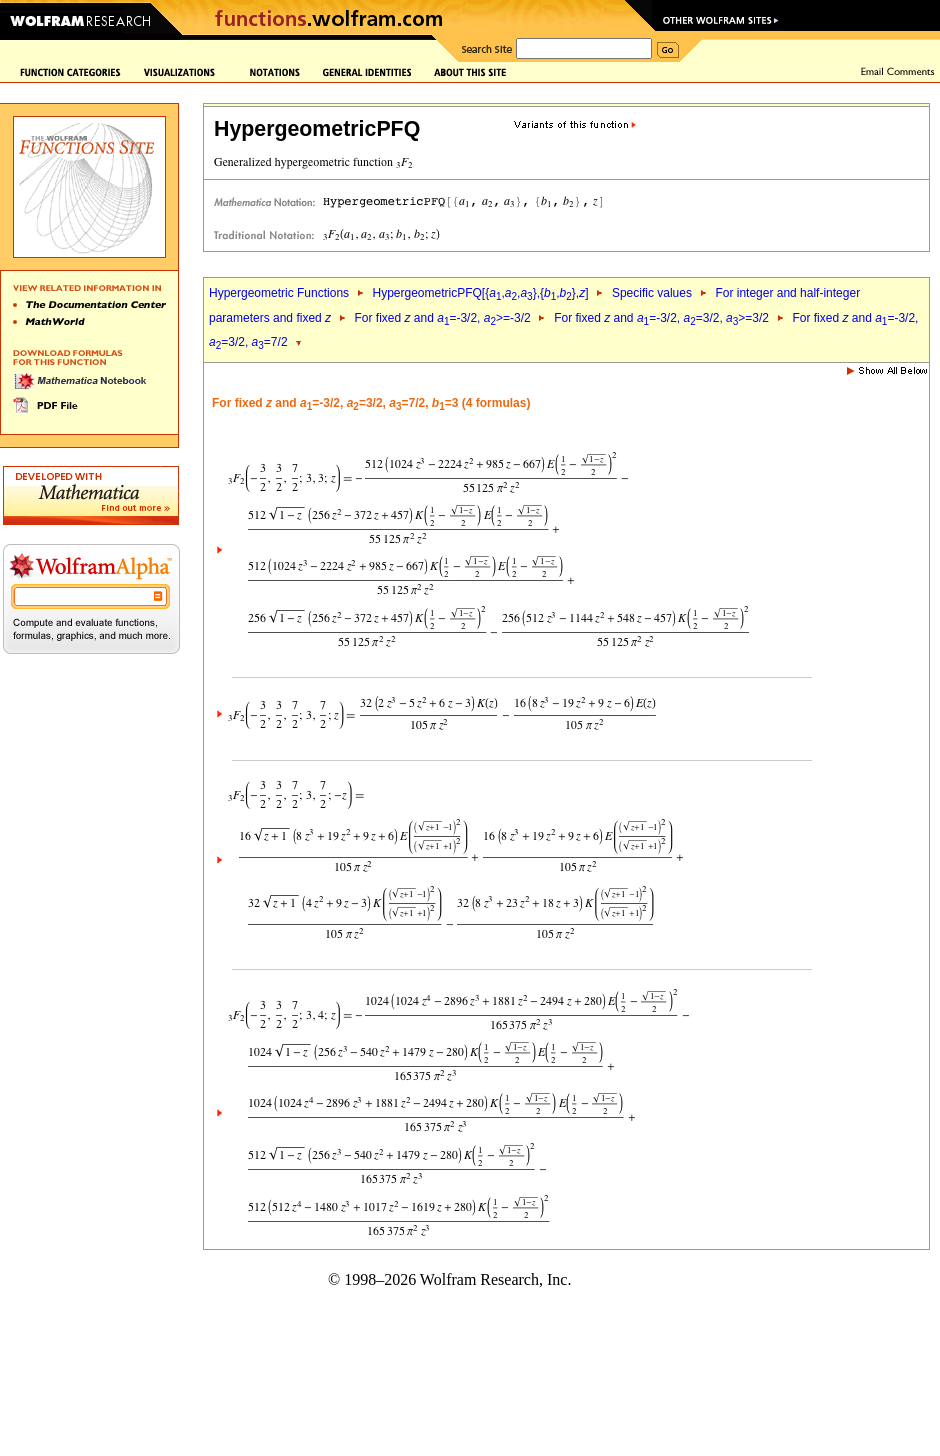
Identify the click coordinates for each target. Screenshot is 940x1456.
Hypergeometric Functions (279, 293)
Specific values (652, 293)
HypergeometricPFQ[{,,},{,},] (480, 293)
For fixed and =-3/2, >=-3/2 (442, 318)
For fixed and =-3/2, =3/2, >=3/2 (661, 318)
